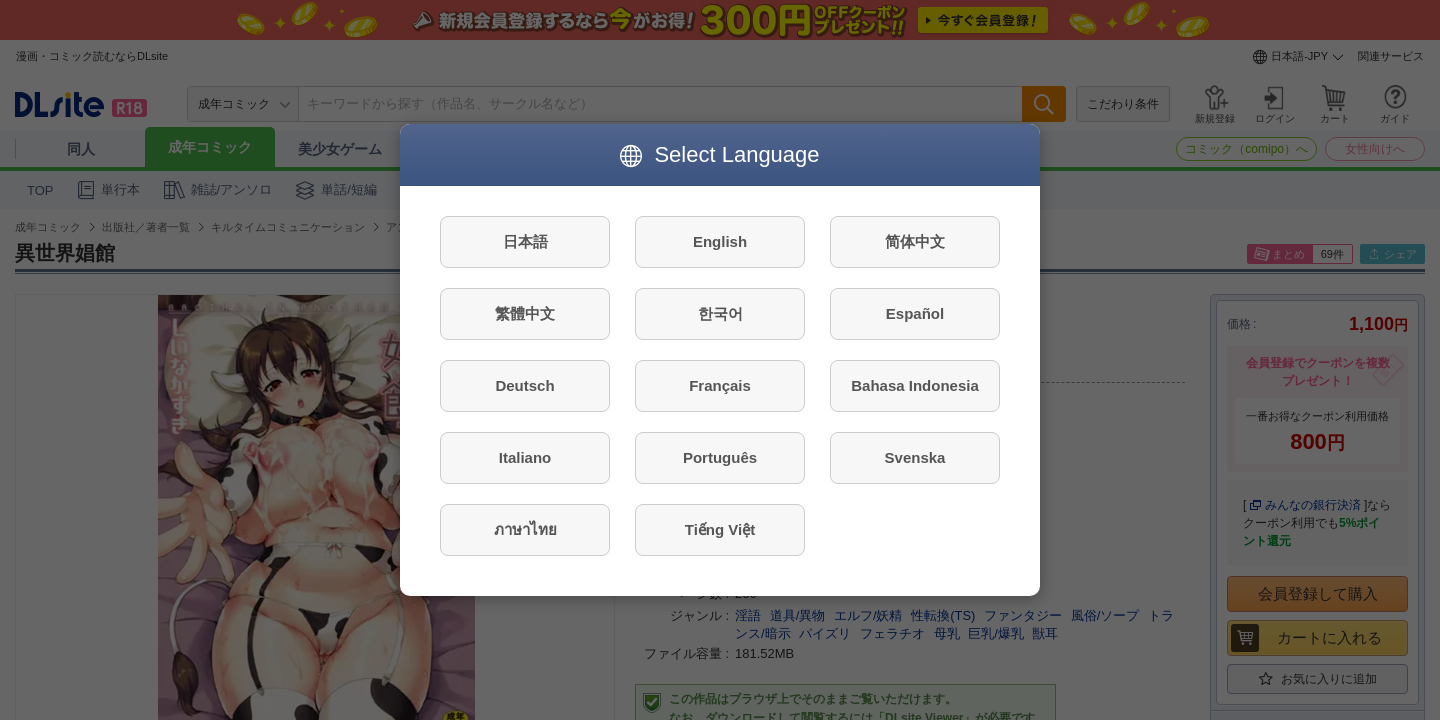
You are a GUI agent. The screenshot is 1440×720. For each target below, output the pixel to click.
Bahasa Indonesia (915, 385)
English (720, 241)
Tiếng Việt (720, 529)
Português (720, 457)
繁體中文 (525, 313)
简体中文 (915, 241)
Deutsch (524, 385)
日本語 (525, 241)
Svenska (915, 457)
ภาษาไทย (525, 529)
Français (720, 385)
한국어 (720, 313)
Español (915, 313)
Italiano (525, 457)
